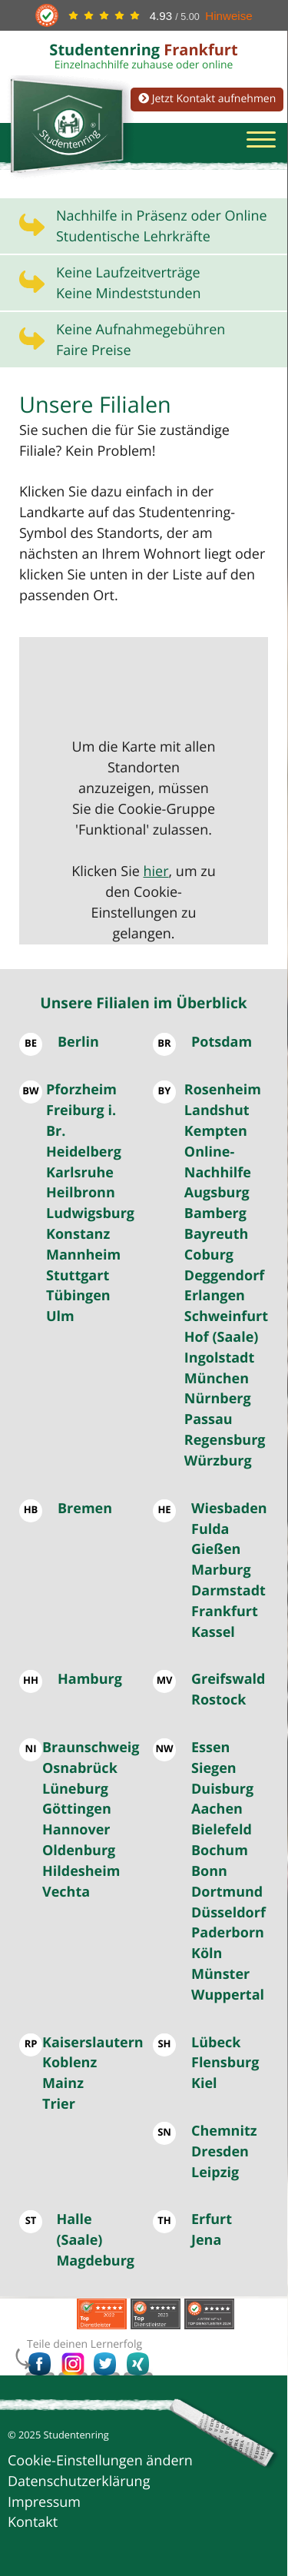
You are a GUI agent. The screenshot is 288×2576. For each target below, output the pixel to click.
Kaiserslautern (93, 2042)
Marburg (221, 1570)
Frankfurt (224, 1611)
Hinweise (228, 15)
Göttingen (76, 1809)
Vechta (66, 1892)
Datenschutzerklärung (79, 2481)
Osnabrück (80, 1768)
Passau (208, 1419)
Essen (210, 1747)
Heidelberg (83, 1152)
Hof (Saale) (221, 1337)
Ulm (60, 1316)
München (216, 1378)
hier (155, 871)
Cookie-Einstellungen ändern (100, 2461)
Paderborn (227, 1933)
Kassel (213, 1632)
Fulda (210, 1529)
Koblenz (69, 2062)
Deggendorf (224, 1275)
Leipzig (215, 2172)
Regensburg (225, 1440)
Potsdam (221, 1042)
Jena (206, 2240)
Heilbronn (80, 1192)
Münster (220, 1974)
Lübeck (215, 2042)
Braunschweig (91, 1747)
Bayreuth (216, 1234)
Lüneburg (75, 1789)
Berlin (78, 1042)
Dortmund (227, 1892)
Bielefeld (221, 1830)
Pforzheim (81, 1090)
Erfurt (211, 2219)
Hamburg (90, 1679)
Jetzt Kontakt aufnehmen (207, 98)
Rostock (218, 1700)
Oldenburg (78, 1850)
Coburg (208, 1255)
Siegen (214, 1768)
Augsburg (217, 1192)
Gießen (215, 1549)
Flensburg (225, 2062)
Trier (58, 2104)
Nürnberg (217, 1398)
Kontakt (33, 2522)
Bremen (85, 1508)
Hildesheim (81, 1871)
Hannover (76, 1830)
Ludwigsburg (90, 1213)
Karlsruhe (80, 1173)
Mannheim (83, 1255)
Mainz (63, 2083)
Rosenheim (222, 1090)
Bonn (209, 1871)
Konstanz (78, 1234)
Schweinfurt (226, 1316)
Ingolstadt (219, 1358)
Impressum (44, 2502)
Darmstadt (228, 1591)
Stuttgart (77, 1275)
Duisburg (222, 1789)
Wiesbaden (229, 1508)
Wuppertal (227, 1995)
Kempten (215, 1131)
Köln (206, 1953)
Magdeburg (95, 2261)
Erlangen (214, 1295)
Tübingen (78, 1295)
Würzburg (218, 1461)
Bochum (219, 1850)
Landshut (217, 1110)
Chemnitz (224, 2131)
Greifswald (228, 1679)
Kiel (204, 2083)
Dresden (220, 2152)
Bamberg (215, 1213)
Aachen (217, 1809)
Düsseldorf (228, 1913)
